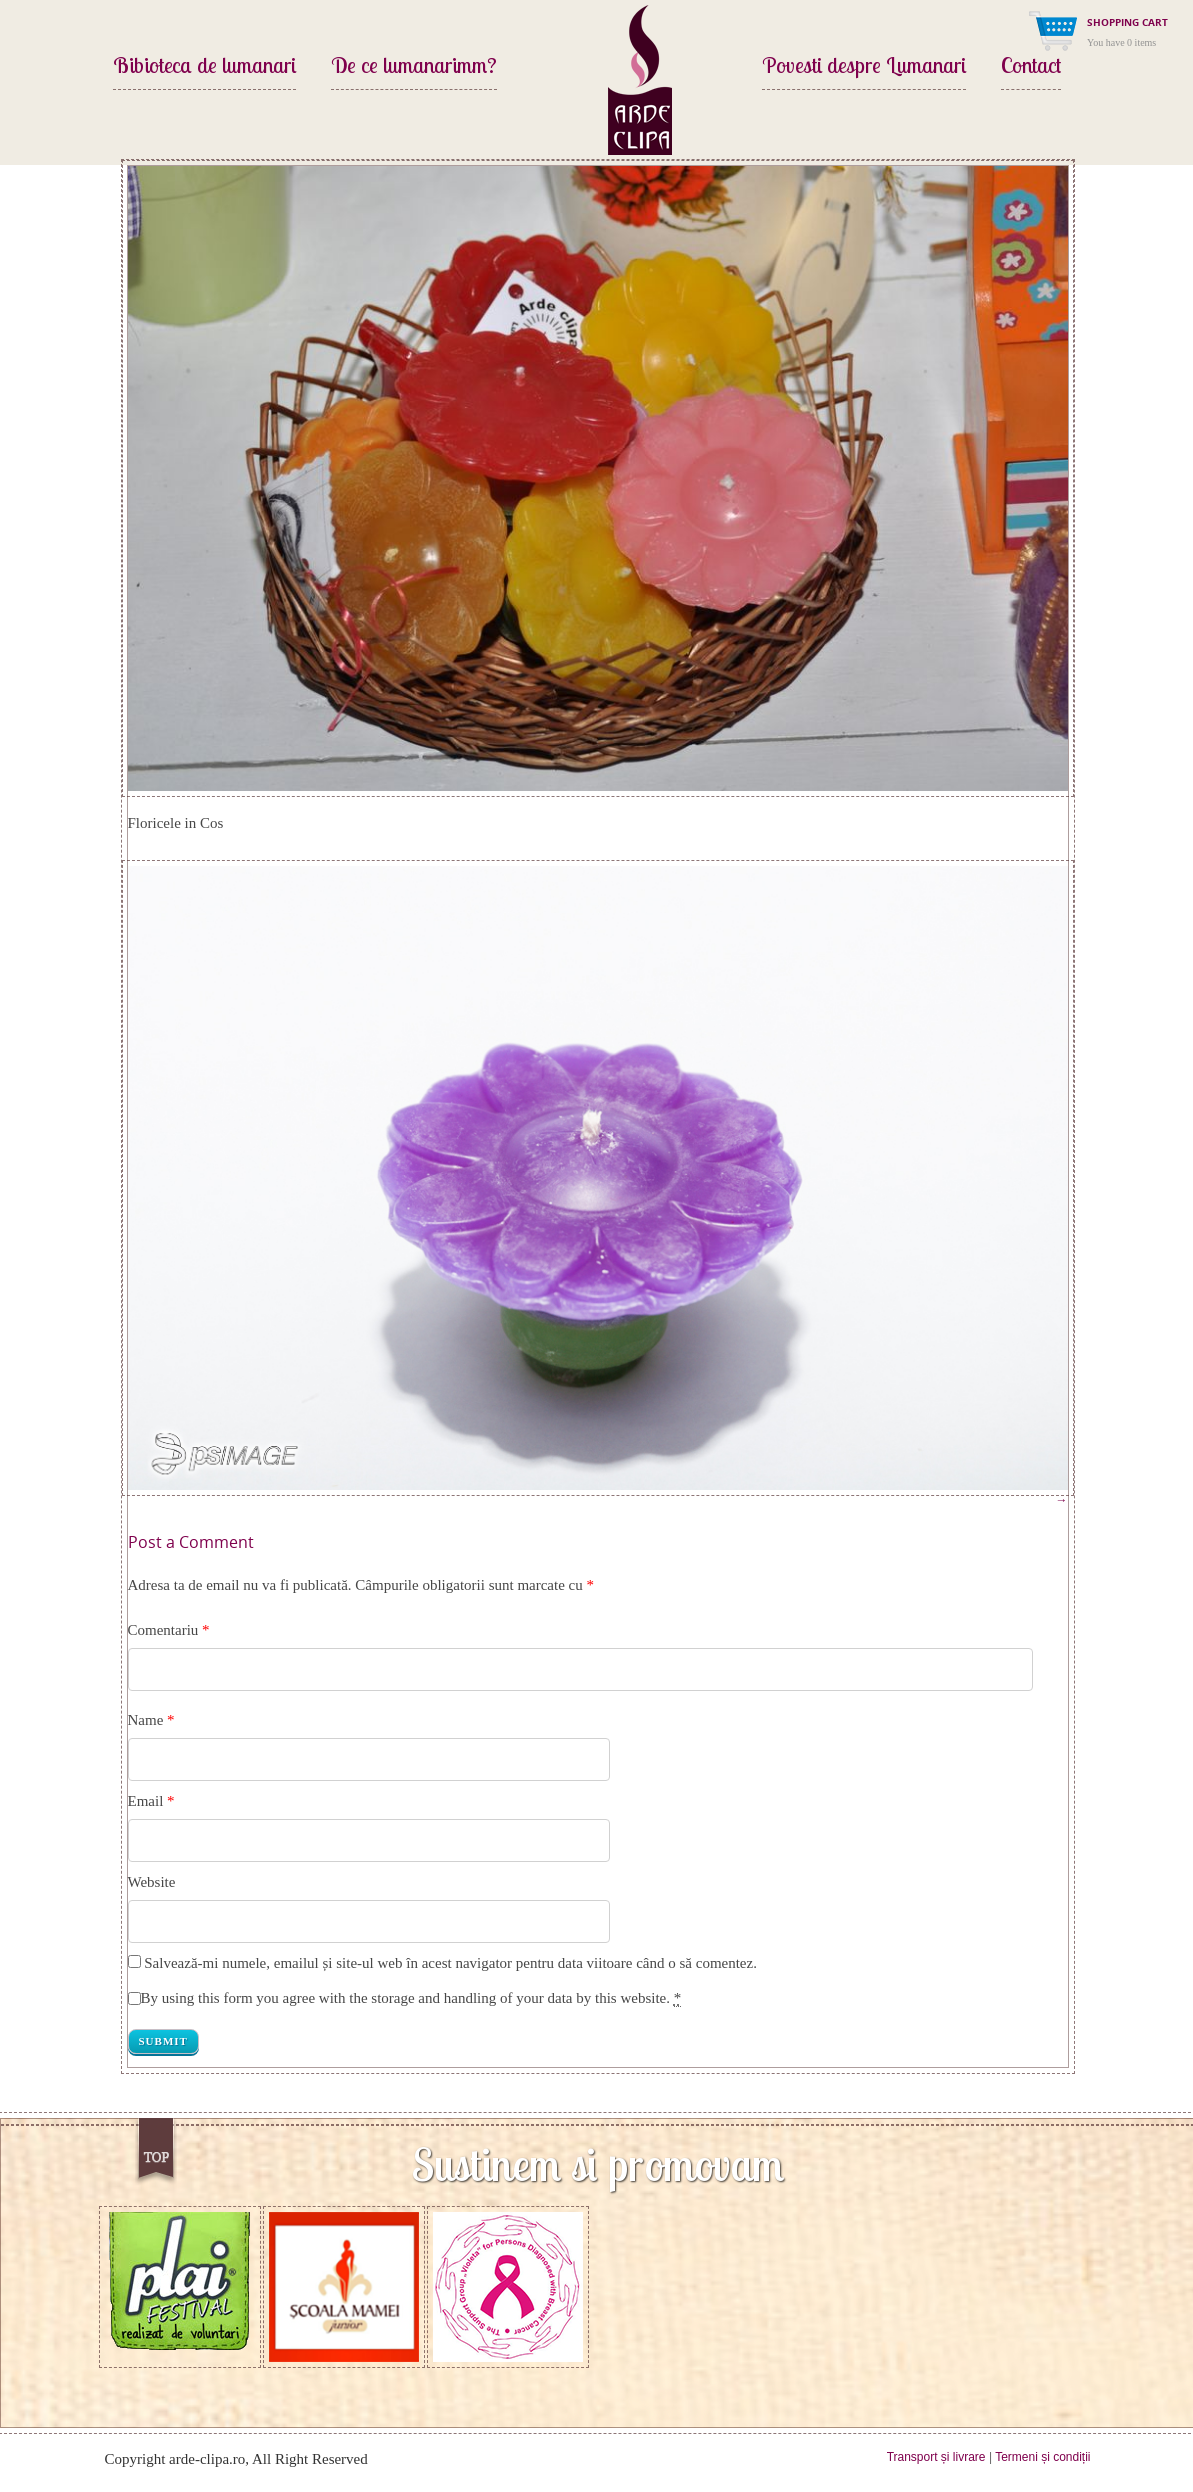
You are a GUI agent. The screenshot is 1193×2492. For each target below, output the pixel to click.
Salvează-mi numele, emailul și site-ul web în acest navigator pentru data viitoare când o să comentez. (450, 1963)
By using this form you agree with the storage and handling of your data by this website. (411, 1998)
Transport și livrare (936, 2457)
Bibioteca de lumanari (204, 67)
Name (146, 1720)
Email (146, 1801)
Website (152, 1882)
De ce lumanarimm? (414, 67)
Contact (1031, 67)
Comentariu (169, 1630)
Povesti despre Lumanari (864, 67)
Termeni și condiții (1042, 2457)
